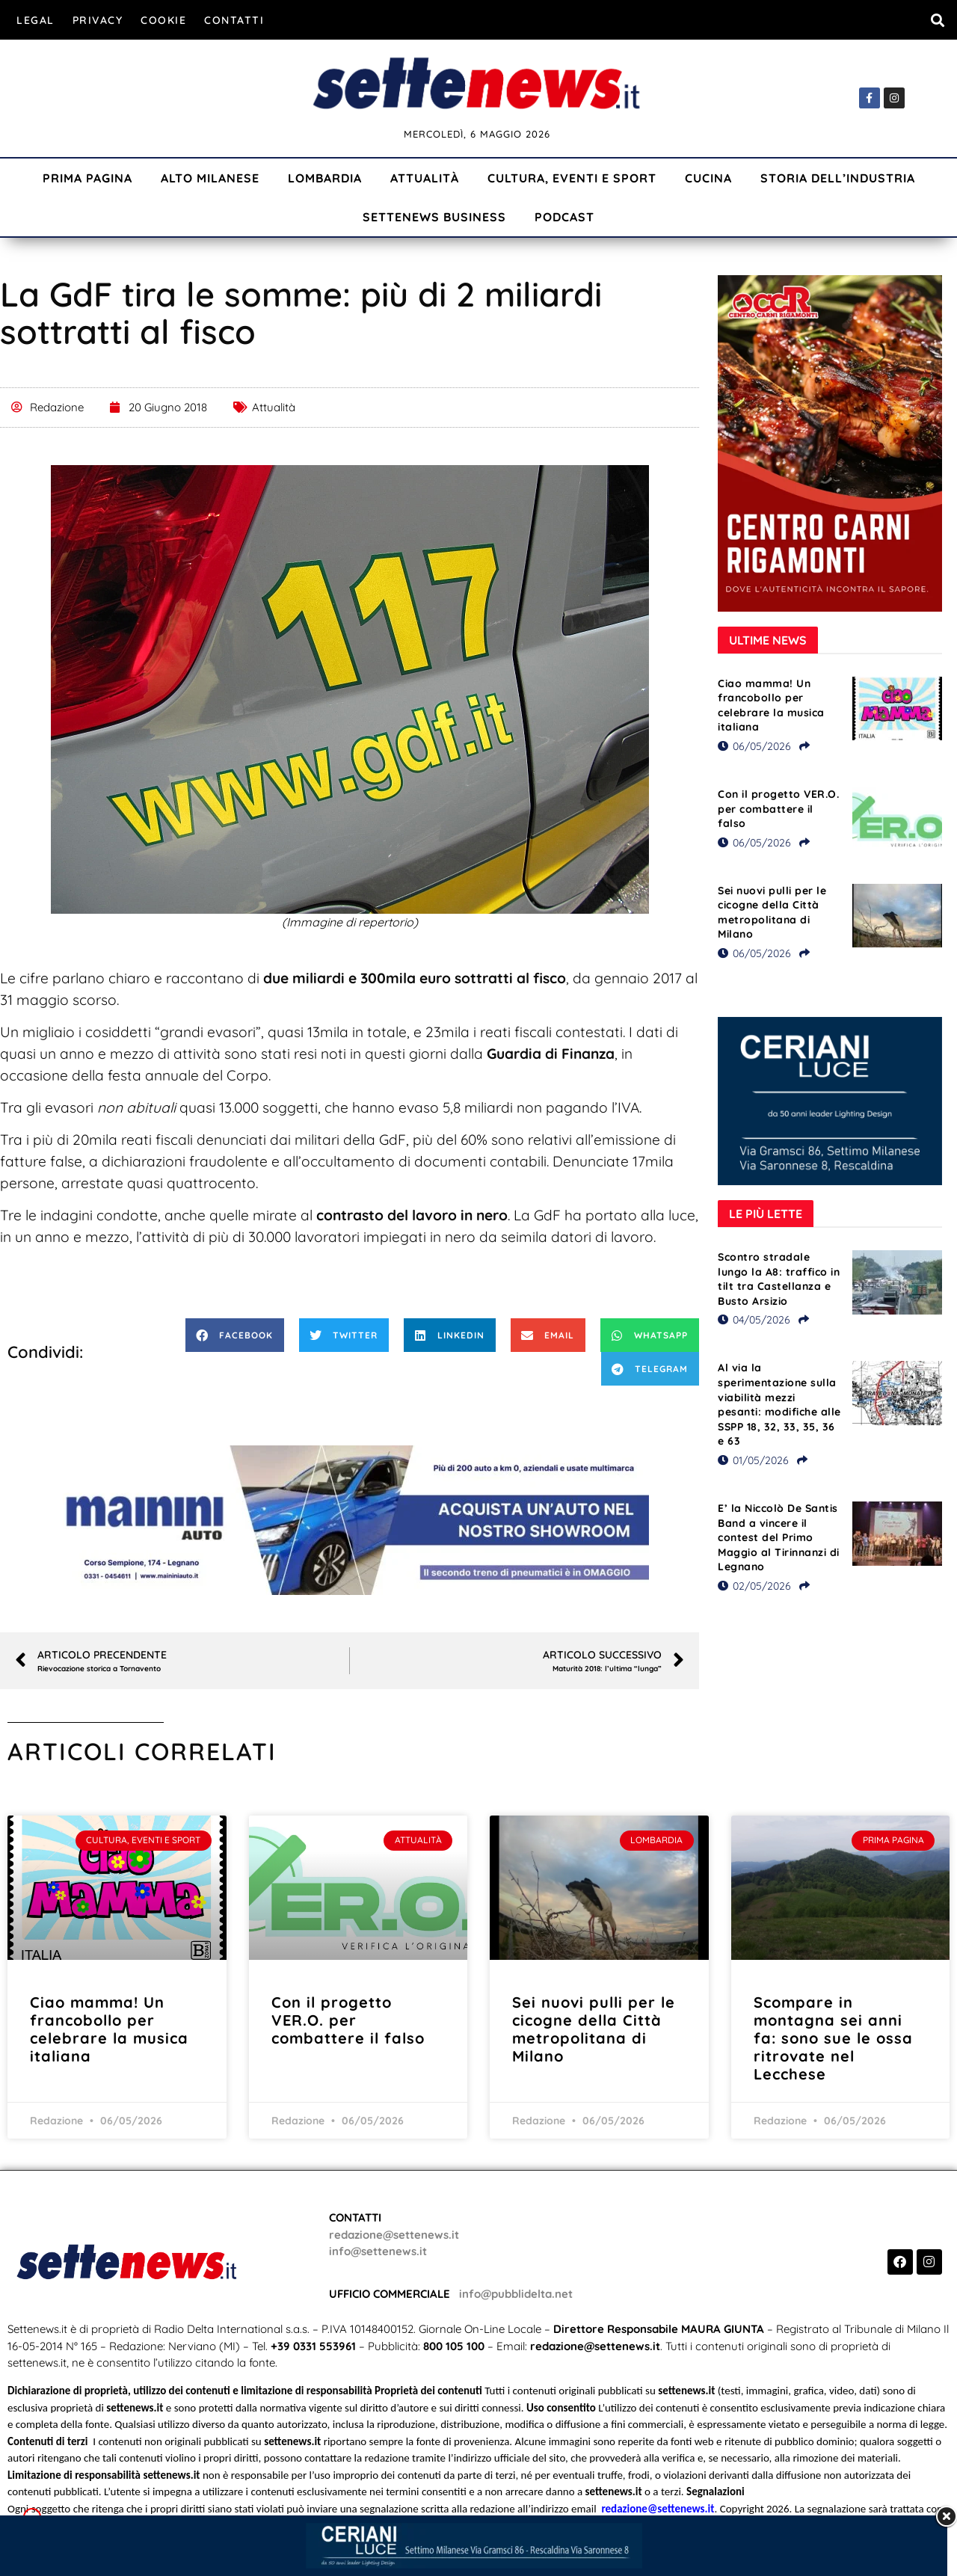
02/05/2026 (754, 1586)
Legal (35, 20)
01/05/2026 (753, 1460)
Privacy (98, 20)
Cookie (163, 20)
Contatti (234, 20)
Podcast (564, 216)
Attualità (424, 177)
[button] (937, 19)
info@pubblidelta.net (516, 2294)
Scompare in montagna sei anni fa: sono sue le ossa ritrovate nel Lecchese (833, 2038)
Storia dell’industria (837, 177)
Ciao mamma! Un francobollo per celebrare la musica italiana (771, 705)
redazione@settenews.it (394, 2235)
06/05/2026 (754, 746)
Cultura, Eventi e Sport (571, 177)
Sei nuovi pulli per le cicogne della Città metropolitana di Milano (772, 912)
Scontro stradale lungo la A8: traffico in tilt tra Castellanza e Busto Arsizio (779, 1279)
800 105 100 (453, 2346)
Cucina (708, 177)
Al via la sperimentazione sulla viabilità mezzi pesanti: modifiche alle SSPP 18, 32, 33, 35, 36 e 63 (779, 1404)
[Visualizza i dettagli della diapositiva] (350, 1520)
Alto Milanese (210, 177)
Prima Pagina (87, 177)
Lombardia (325, 177)
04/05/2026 (754, 1320)
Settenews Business (434, 216)
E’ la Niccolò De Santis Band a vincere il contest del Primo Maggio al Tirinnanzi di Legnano (779, 1537)
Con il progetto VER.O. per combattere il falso (778, 808)
